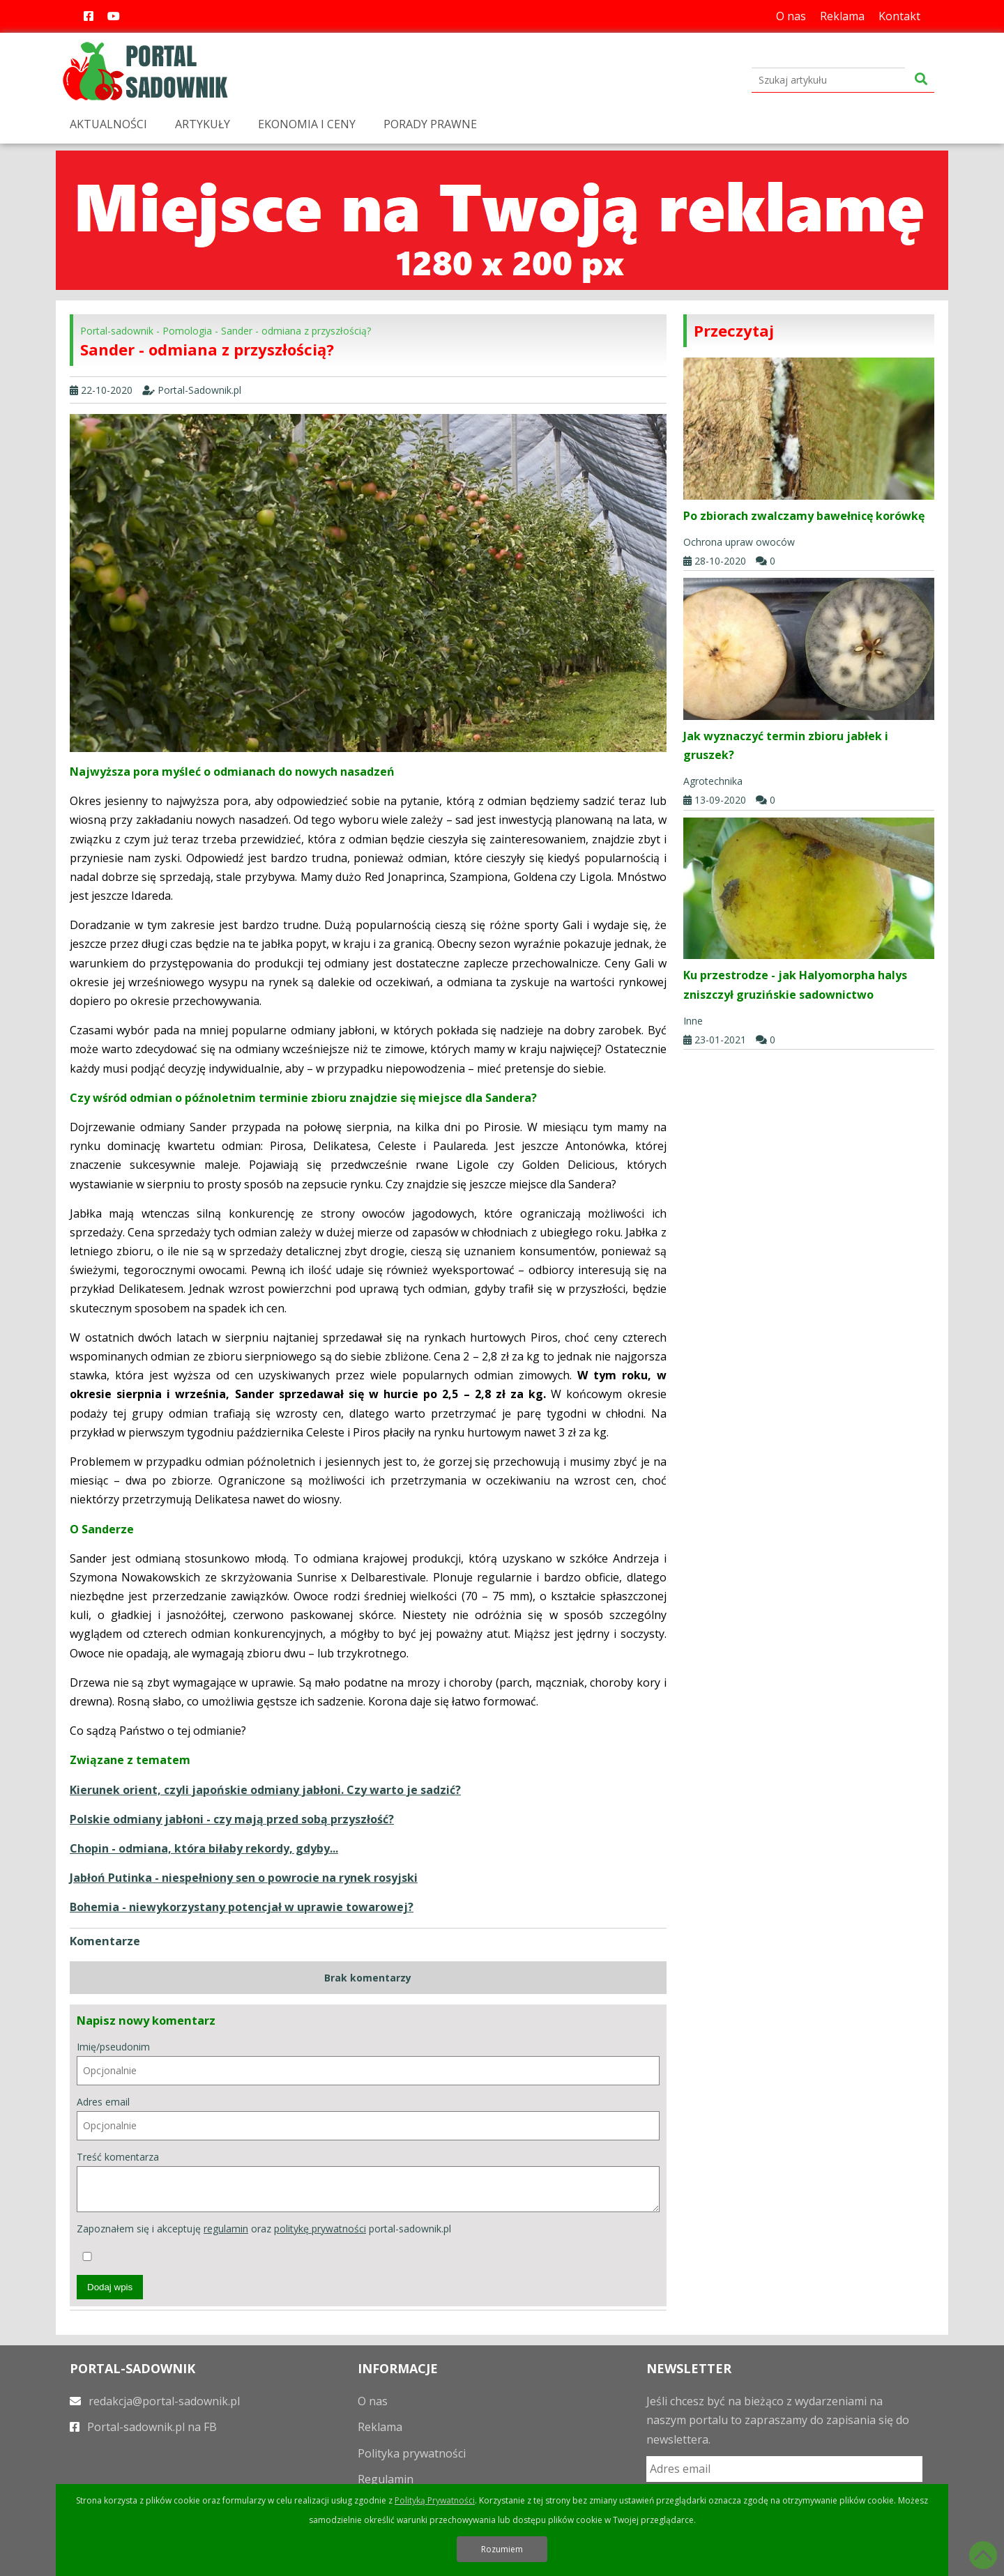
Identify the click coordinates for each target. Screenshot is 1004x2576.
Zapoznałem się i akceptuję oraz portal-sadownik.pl (264, 2241)
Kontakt (899, 16)
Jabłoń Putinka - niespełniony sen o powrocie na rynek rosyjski (244, 1877)
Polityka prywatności (412, 2453)
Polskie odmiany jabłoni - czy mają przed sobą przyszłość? (232, 1819)
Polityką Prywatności (435, 2500)
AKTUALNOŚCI (108, 124)
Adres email (368, 2117)
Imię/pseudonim (368, 2062)
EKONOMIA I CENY (307, 124)
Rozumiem (502, 2549)
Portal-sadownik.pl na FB (143, 2427)
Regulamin (385, 2479)
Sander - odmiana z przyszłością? (296, 330)
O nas (791, 16)
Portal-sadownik (116, 330)
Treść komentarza (368, 2181)
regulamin (226, 2228)
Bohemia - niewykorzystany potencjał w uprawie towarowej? (241, 1907)
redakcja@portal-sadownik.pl (155, 2401)
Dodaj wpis (109, 2287)
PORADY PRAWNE (430, 124)
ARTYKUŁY (202, 124)
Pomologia (187, 330)
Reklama (842, 16)
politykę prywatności (320, 2228)
